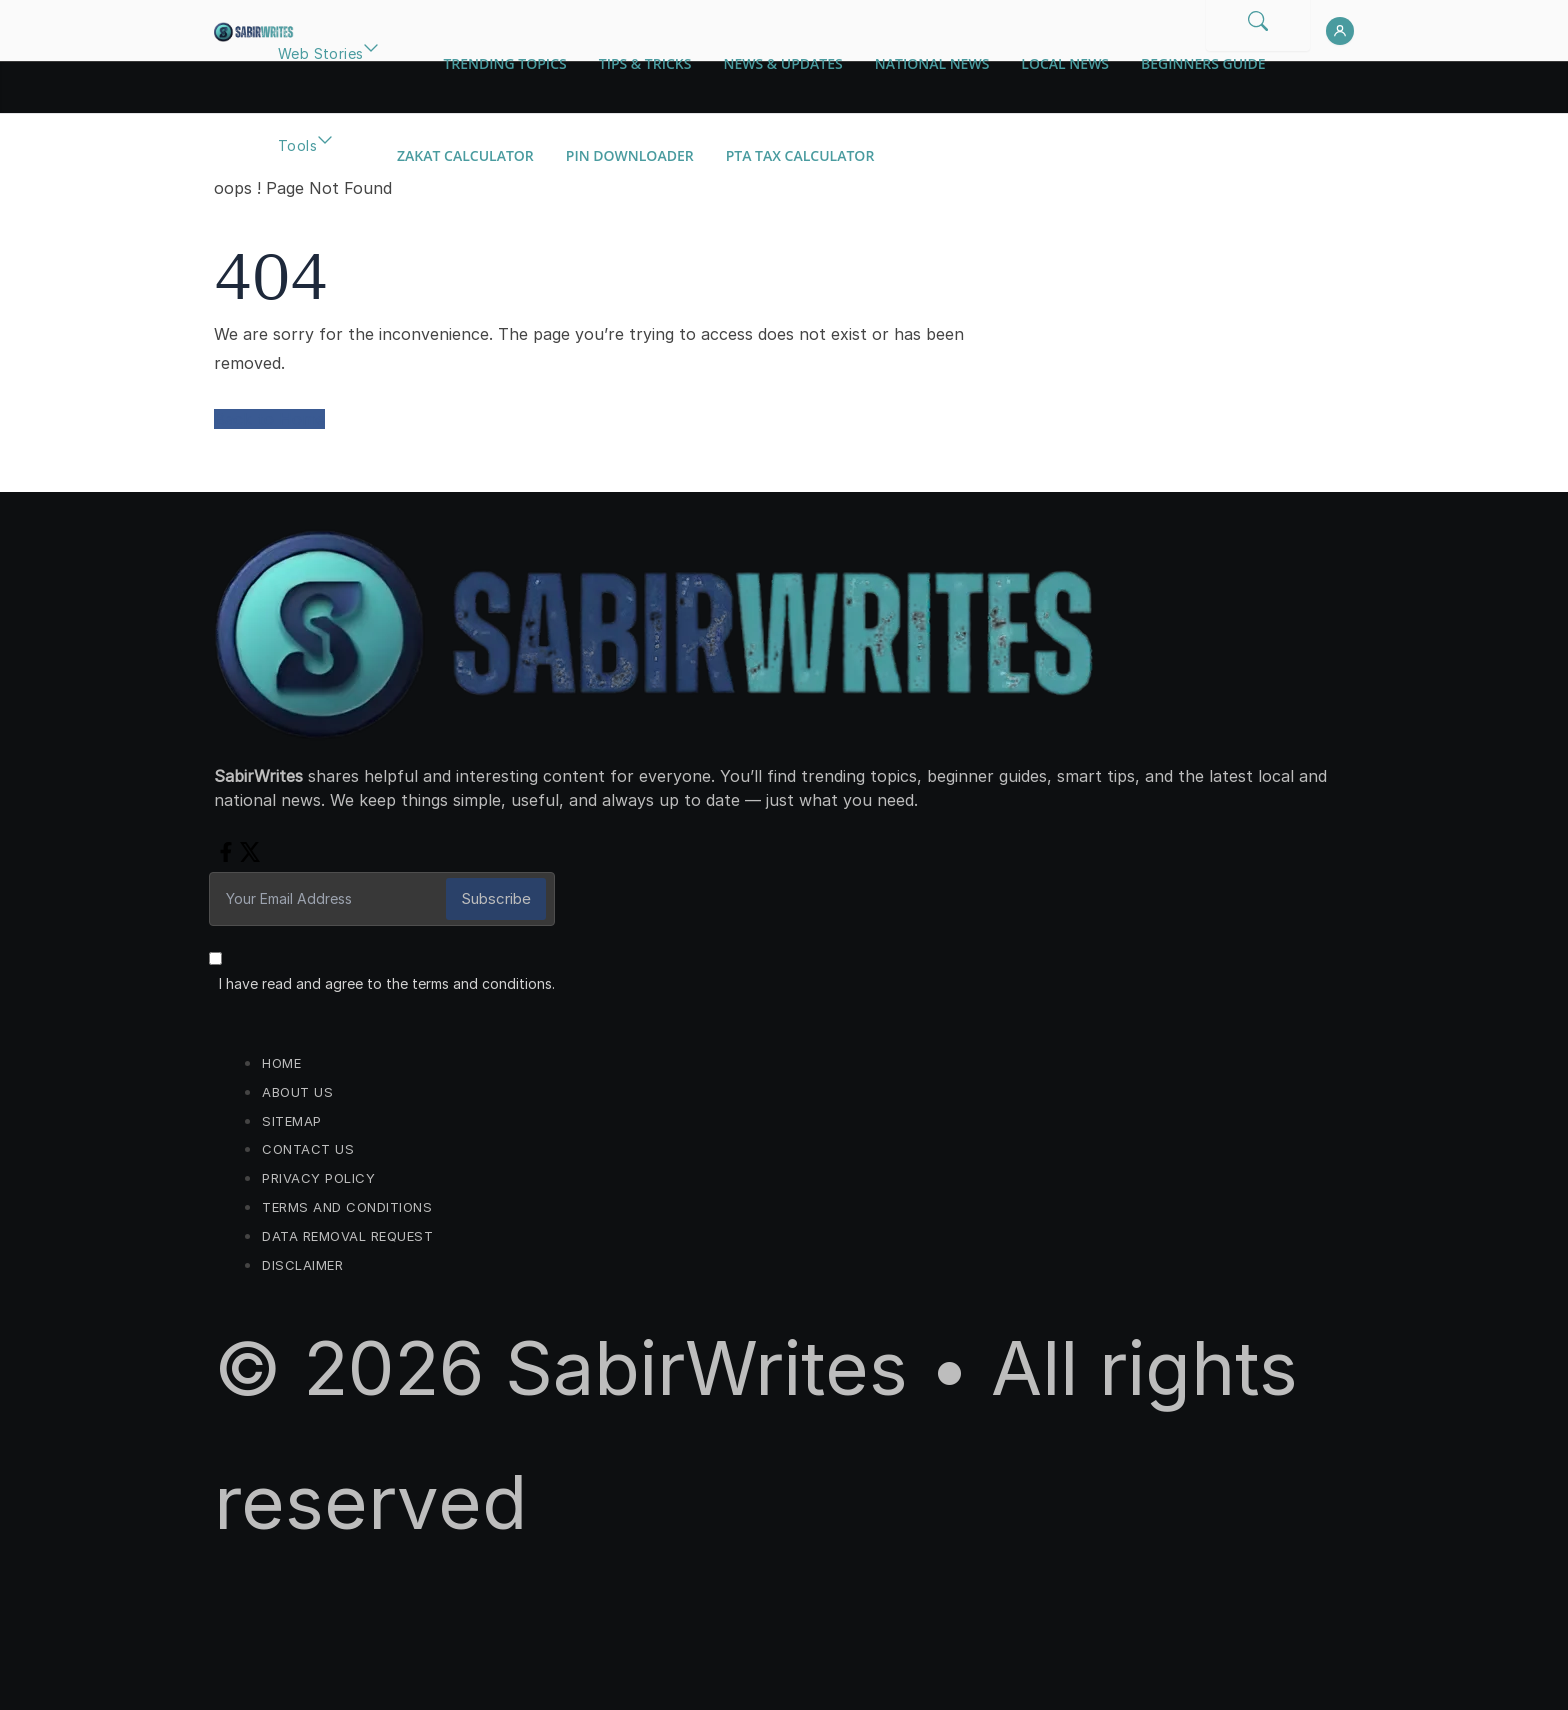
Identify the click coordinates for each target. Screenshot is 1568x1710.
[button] (371, 76)
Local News (1065, 63)
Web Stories (320, 53)
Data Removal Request (347, 1236)
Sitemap (292, 1121)
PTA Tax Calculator (800, 155)
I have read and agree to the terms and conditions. (387, 983)
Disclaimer (302, 1265)
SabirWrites (706, 1368)
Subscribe (496, 898)
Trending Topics (504, 63)
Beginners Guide (1203, 63)
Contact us (308, 1149)
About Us (297, 1092)
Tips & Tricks (645, 63)
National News (932, 63)
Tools (297, 145)
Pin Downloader (630, 155)
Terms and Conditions (347, 1207)
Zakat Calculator (465, 155)
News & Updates (782, 63)
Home (281, 1063)
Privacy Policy (318, 1178)
